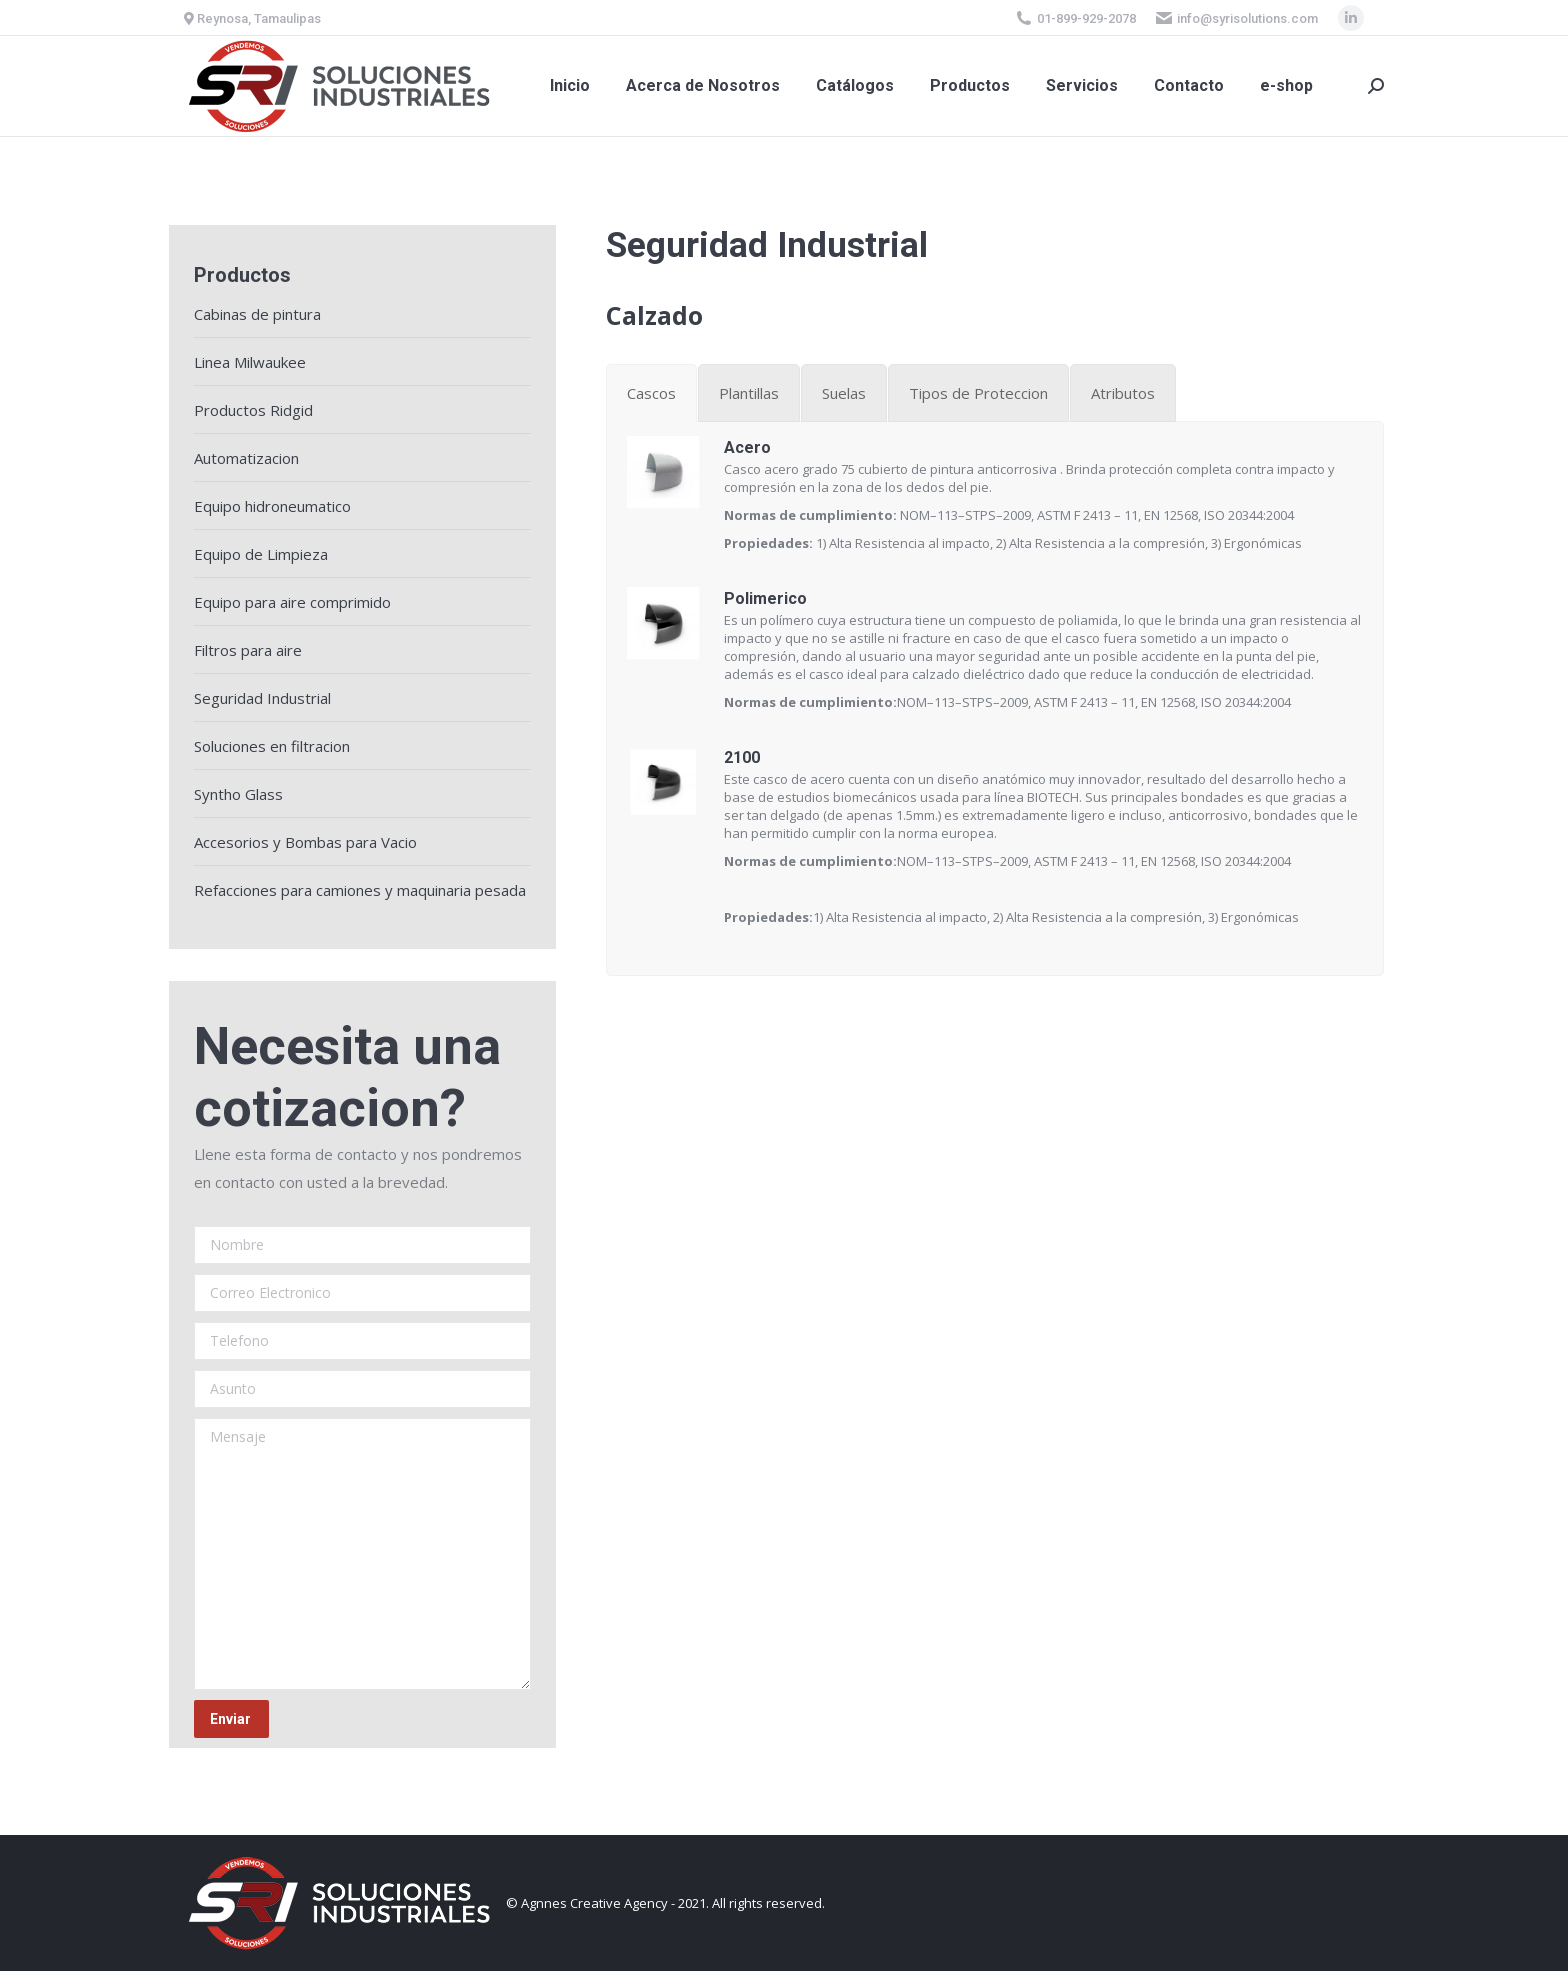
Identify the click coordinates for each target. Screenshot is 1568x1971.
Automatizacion (246, 458)
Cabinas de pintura (257, 314)
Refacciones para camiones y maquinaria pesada (360, 890)
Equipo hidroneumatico (272, 506)
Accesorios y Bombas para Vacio (305, 842)
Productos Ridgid (253, 410)
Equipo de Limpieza (261, 554)
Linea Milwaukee (250, 362)
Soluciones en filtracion (272, 746)
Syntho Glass (238, 794)
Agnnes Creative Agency (594, 1903)
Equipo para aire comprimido (292, 602)
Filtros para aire (248, 650)
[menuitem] (570, 86)
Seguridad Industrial (262, 698)
